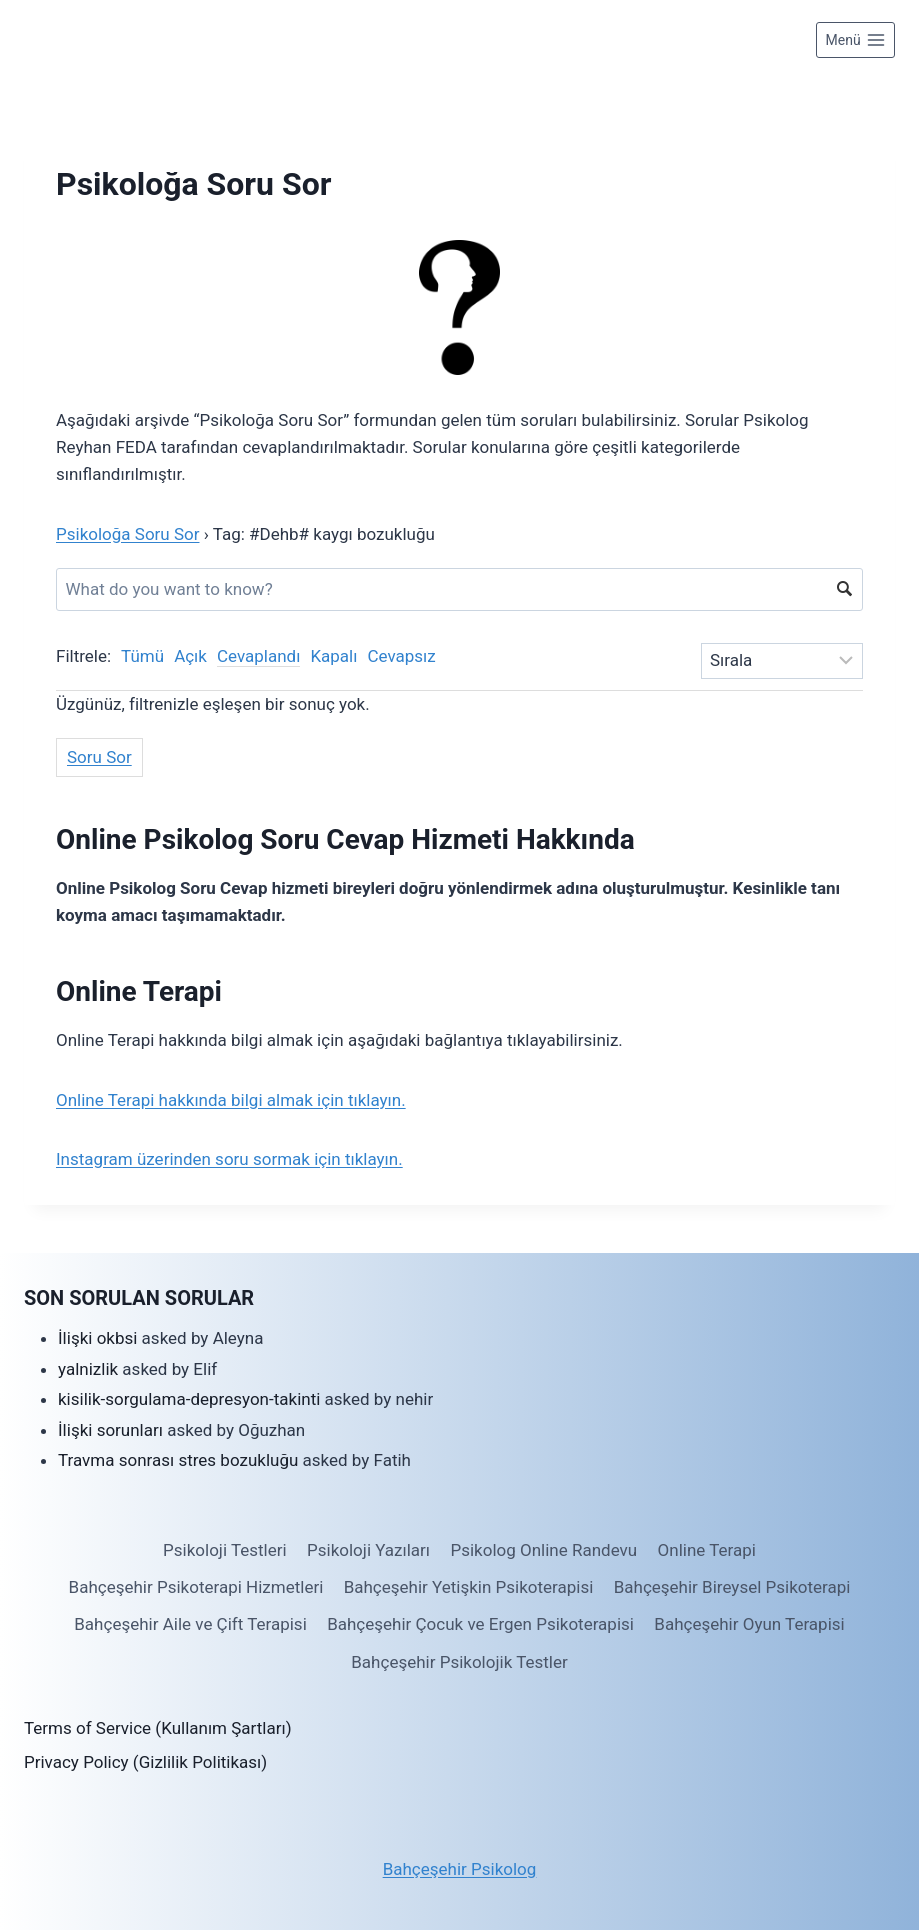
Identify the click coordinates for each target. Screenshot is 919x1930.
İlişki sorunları (110, 1430)
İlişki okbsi (97, 1338)
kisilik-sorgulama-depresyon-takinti (189, 1399)
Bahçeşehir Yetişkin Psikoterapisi (469, 1587)
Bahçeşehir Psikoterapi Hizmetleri (196, 1587)
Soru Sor (99, 757)
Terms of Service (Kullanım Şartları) (158, 1728)
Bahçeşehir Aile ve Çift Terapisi (190, 1624)
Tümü (142, 656)
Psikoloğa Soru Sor (127, 534)
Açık (190, 656)
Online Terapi (707, 1550)
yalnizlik (88, 1369)
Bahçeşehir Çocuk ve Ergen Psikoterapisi (480, 1624)
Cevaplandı (258, 656)
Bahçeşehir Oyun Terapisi (749, 1624)
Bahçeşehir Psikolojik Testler (459, 1662)
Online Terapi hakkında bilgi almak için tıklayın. (231, 1100)
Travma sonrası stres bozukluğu (178, 1460)
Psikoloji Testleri (225, 1550)
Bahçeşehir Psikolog (460, 1869)
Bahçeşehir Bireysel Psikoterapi (732, 1587)
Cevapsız (401, 656)
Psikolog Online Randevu (543, 1550)
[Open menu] (855, 40)
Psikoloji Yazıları (368, 1550)
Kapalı (333, 656)
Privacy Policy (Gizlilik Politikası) (145, 1762)
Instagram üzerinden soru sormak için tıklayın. (229, 1159)
